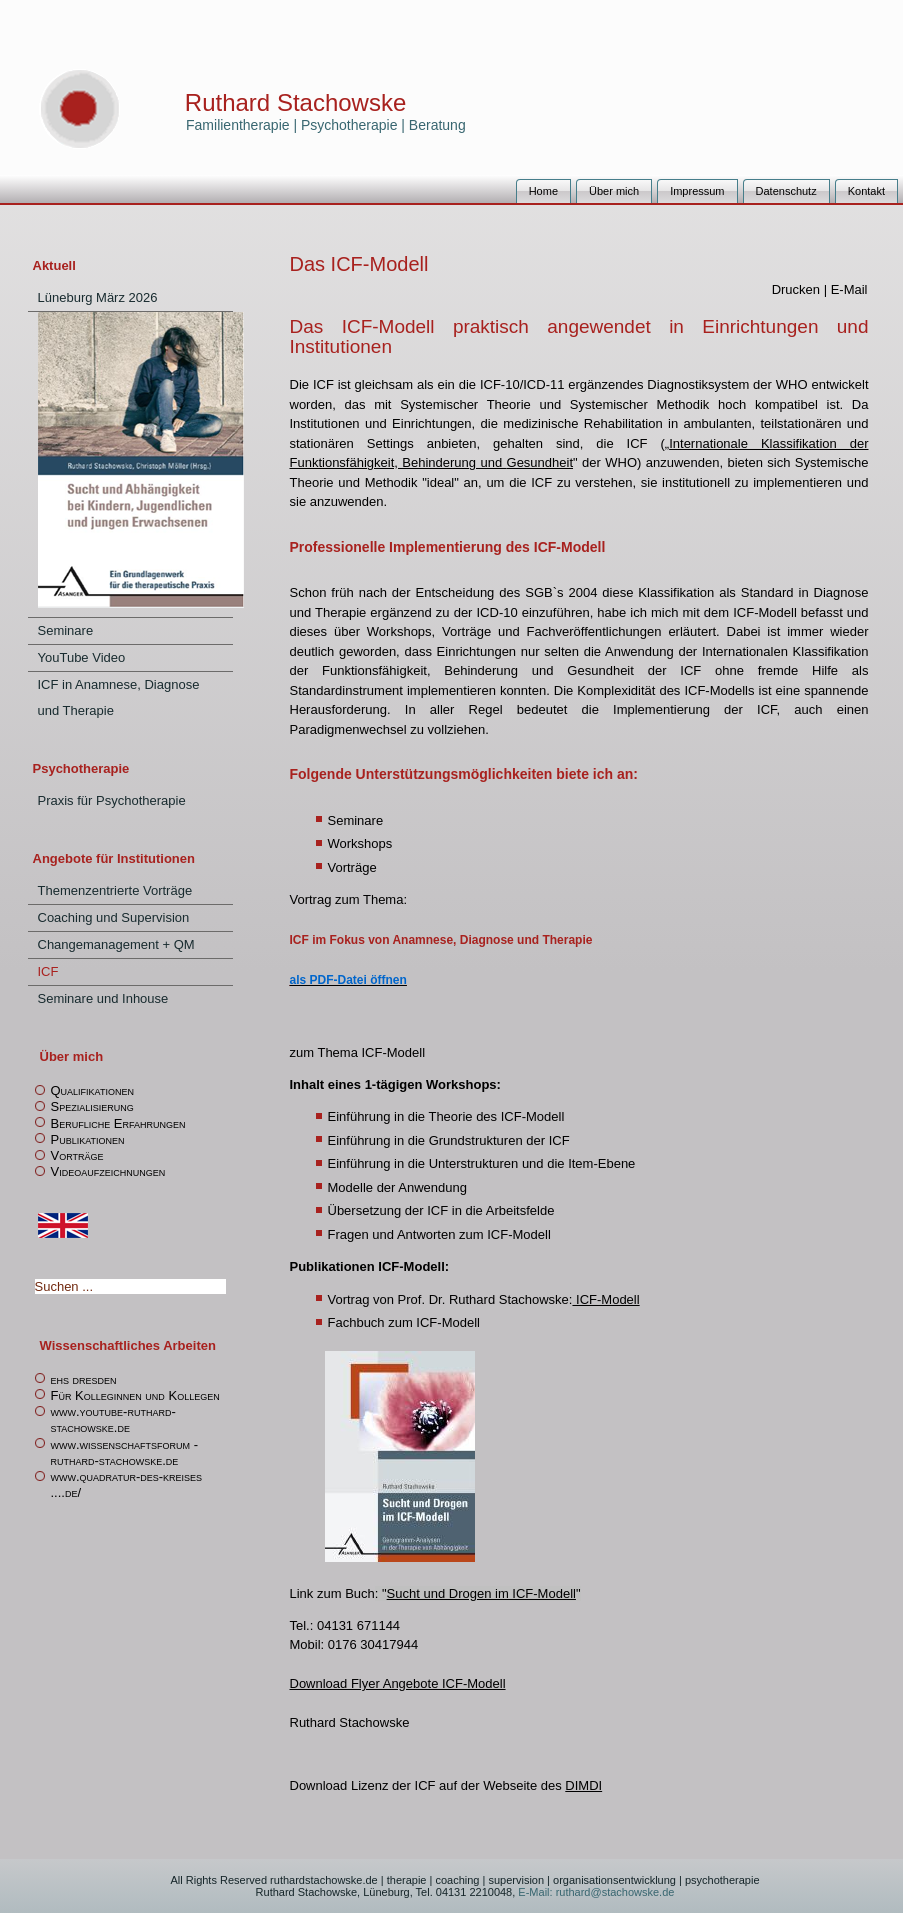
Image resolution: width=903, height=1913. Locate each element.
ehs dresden (84, 1379)
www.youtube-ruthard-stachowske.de (113, 1419)
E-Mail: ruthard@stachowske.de (594, 1892)
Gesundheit (540, 462)
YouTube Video (82, 657)
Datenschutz (786, 191)
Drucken (798, 289)
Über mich (614, 191)
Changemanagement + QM (116, 944)
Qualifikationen (92, 1090)
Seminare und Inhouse (103, 998)
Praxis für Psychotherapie (112, 800)
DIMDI (583, 1785)
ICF (48, 971)
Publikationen (88, 1139)
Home (543, 191)
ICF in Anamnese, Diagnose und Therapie (119, 697)
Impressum (697, 191)
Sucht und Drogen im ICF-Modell (481, 1593)
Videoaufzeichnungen (108, 1171)
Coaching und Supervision (114, 917)
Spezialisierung (92, 1106)
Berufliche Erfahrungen (118, 1123)
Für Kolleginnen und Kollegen (135, 1395)
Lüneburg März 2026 (98, 297)
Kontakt (866, 191)
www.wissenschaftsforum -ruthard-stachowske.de (125, 1452)
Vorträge (77, 1155)
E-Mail (849, 289)
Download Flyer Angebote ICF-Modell (398, 1683)
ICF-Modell (605, 1299)
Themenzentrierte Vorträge (115, 890)
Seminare (66, 630)
